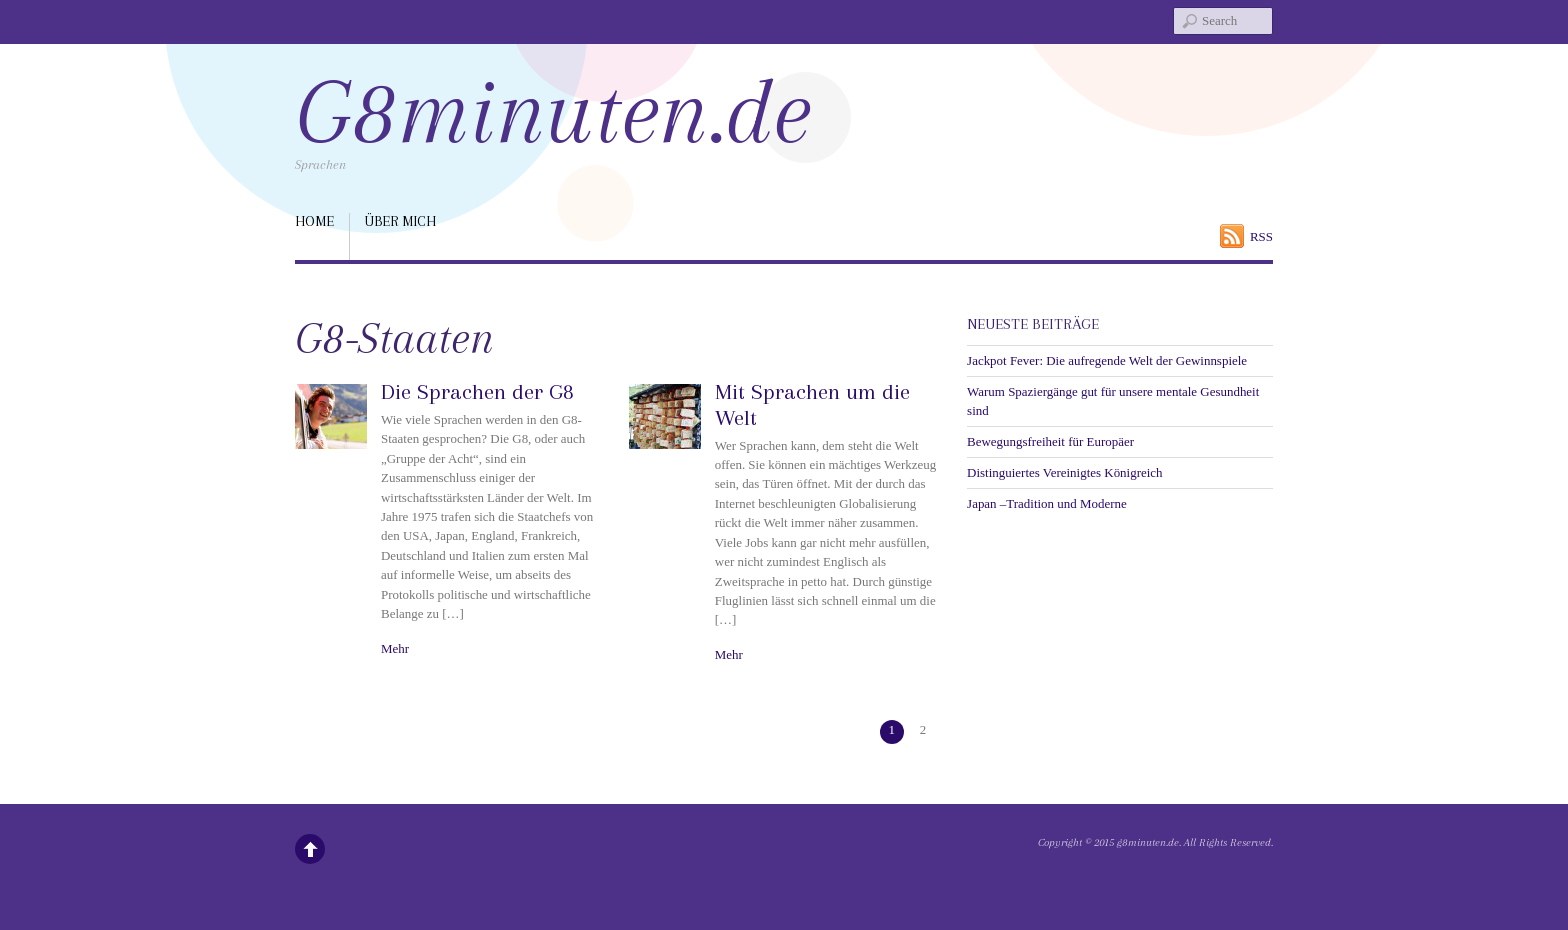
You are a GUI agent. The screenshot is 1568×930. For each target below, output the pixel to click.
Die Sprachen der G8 (477, 391)
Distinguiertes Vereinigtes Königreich (1064, 472)
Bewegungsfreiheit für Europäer (1050, 441)
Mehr (395, 648)
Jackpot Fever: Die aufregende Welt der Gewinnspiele (1107, 360)
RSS (1261, 236)
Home (314, 221)
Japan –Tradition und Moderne (1047, 503)
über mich (400, 221)
